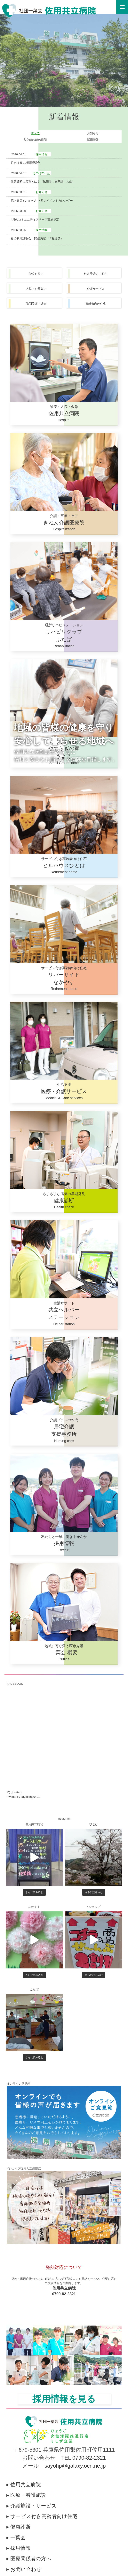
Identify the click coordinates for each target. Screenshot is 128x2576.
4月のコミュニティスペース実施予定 (35, 219)
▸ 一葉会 (16, 2537)
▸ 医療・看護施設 (26, 2495)
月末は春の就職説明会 (25, 162)
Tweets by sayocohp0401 (23, 1796)
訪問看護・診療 (36, 303)
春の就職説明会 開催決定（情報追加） (37, 238)
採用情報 (93, 139)
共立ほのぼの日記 (35, 139)
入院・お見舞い (36, 288)
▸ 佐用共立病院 (23, 2484)
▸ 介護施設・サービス (31, 2506)
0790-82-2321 (64, 2294)
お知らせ (93, 133)
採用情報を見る (64, 2399)
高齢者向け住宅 (95, 303)
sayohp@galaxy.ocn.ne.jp (75, 2466)
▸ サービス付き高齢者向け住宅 (41, 2516)
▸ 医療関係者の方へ (28, 2558)
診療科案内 (36, 273)
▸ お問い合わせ (24, 2569)
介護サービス (95, 288)
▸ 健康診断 (18, 2527)
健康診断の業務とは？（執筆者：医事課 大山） (43, 181)
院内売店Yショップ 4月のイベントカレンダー (42, 200)
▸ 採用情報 (18, 2548)
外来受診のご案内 (95, 273)
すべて (35, 133)
